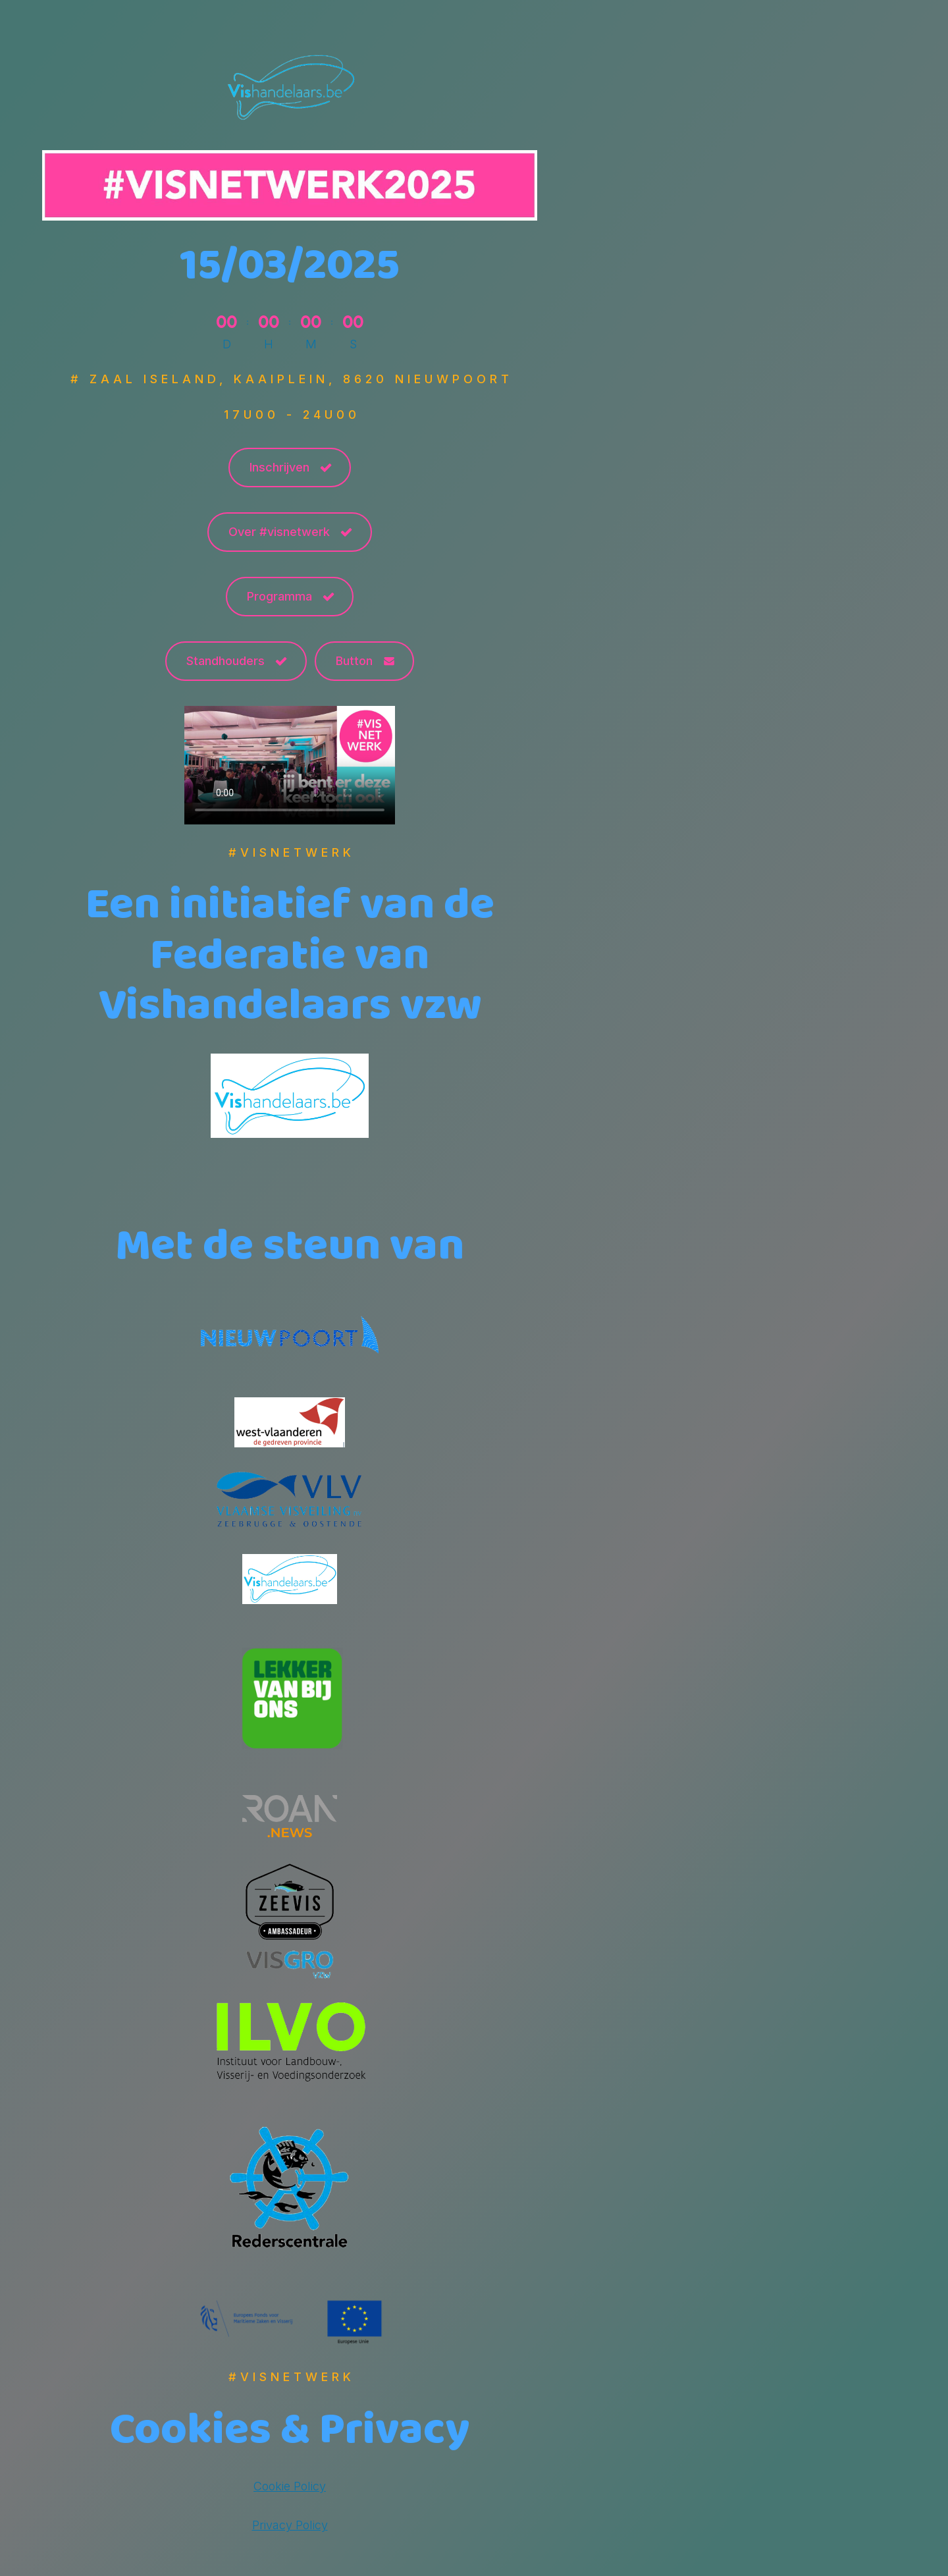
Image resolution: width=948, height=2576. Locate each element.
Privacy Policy (290, 2525)
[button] (290, 467)
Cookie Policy (289, 2486)
